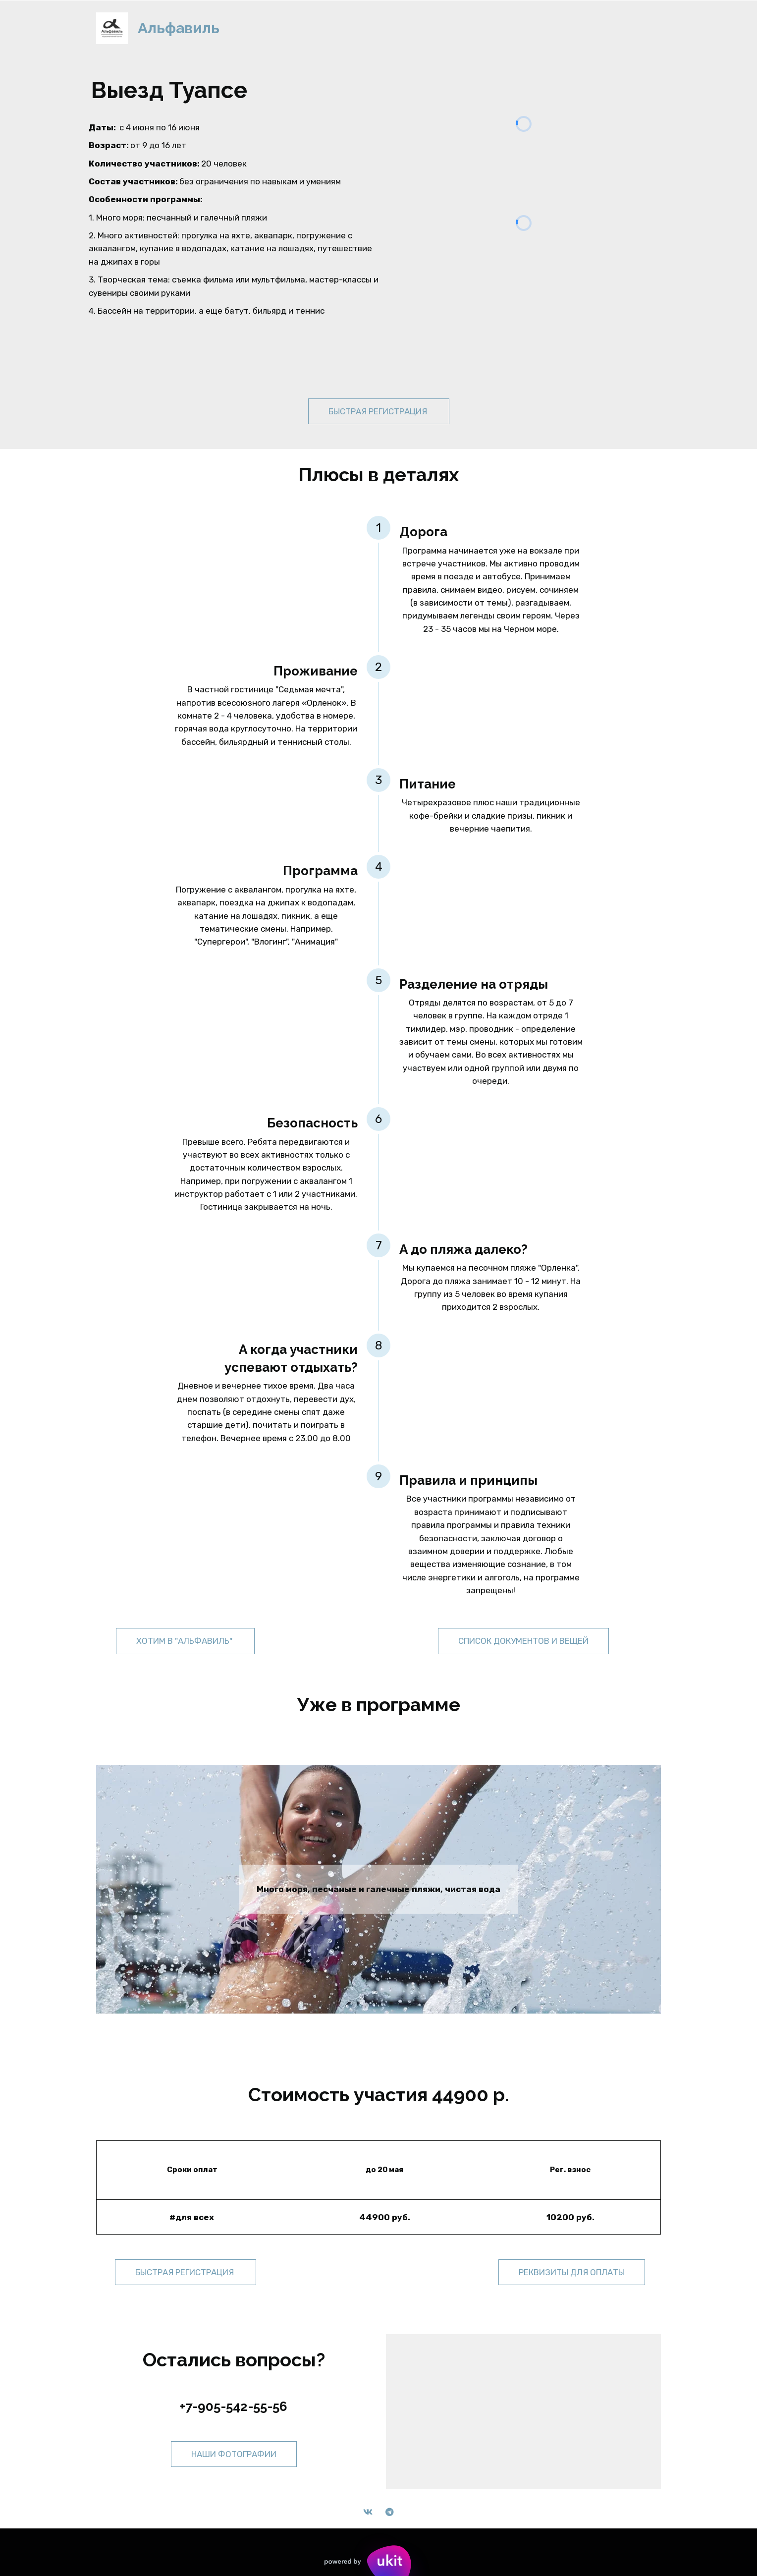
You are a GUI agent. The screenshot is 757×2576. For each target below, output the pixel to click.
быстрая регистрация (378, 411)
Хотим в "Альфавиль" (185, 1641)
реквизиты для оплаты (572, 2272)
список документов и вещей (523, 1641)
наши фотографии (233, 2454)
